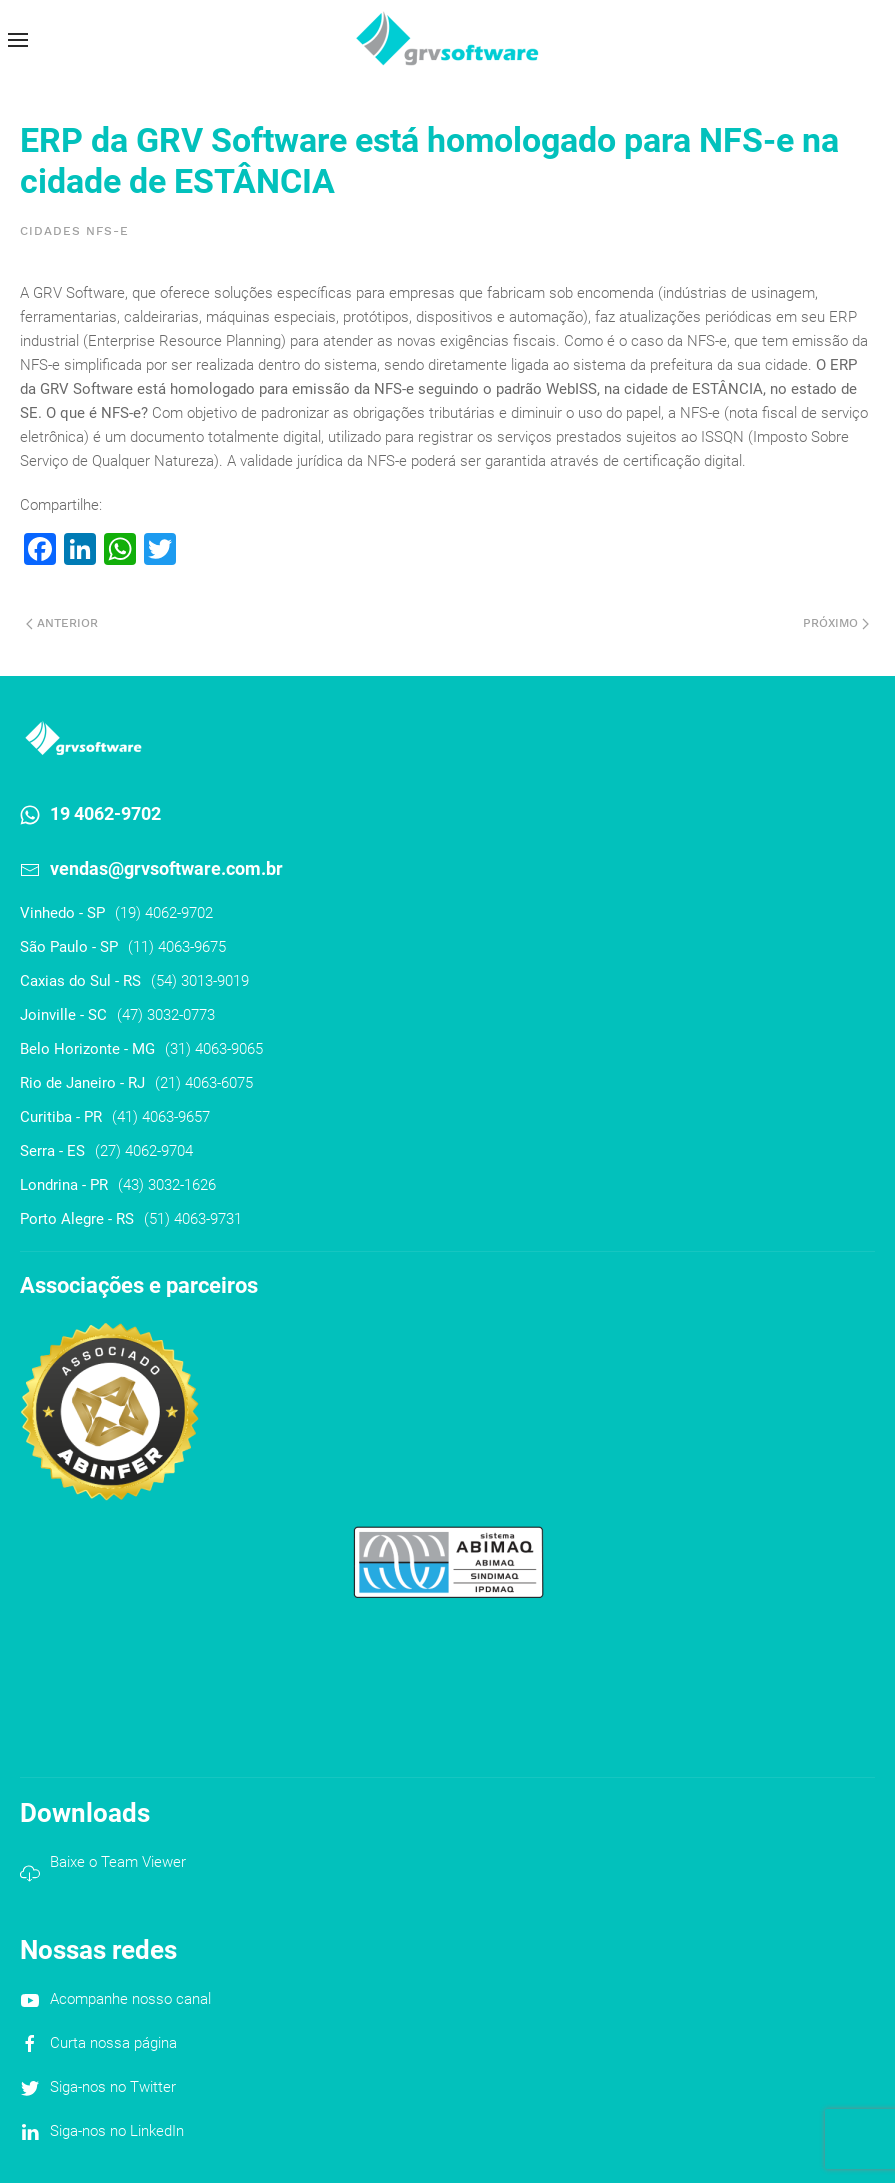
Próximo (836, 623)
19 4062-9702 (105, 813)
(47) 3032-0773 (166, 1015)
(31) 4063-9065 (214, 1049)
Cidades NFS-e (74, 231)
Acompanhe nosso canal (130, 1999)
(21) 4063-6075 (204, 1083)
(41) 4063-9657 (161, 1117)
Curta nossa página (113, 2043)
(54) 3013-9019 (200, 981)
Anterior (62, 623)
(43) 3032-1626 (167, 1185)
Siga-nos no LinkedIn (117, 2131)
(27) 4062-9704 (144, 1151)
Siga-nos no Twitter (113, 2087)
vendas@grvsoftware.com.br (166, 868)
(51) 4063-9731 (193, 1219)
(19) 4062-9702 (164, 913)
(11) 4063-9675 (177, 947)
